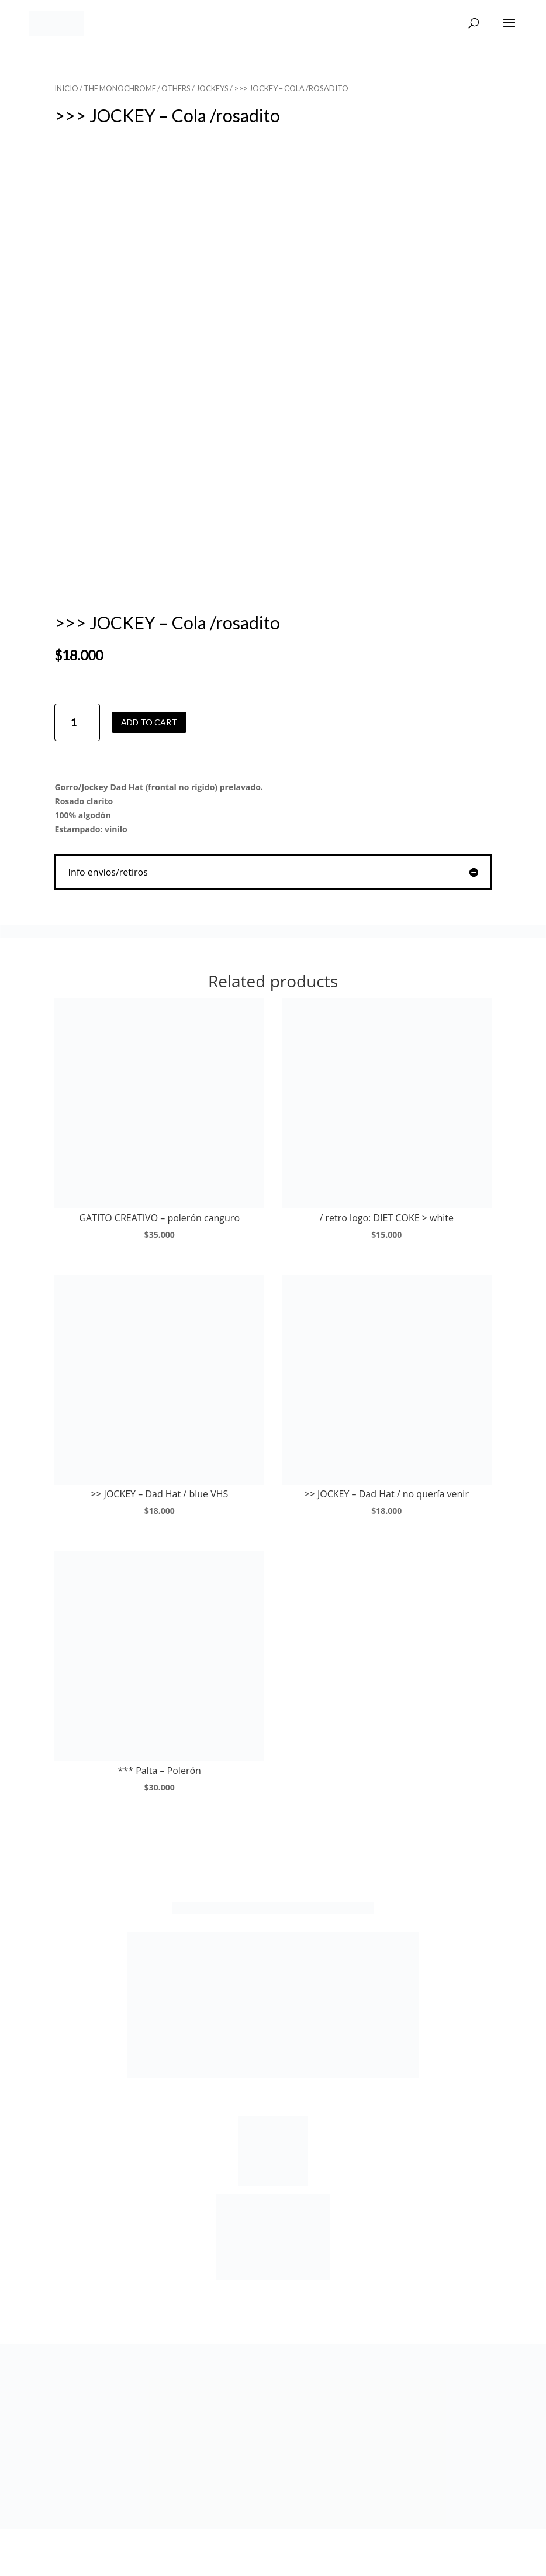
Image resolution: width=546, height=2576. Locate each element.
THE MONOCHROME (120, 88)
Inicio (66, 88)
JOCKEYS (212, 88)
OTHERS (176, 88)
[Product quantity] (76, 723)
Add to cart (149, 722)
